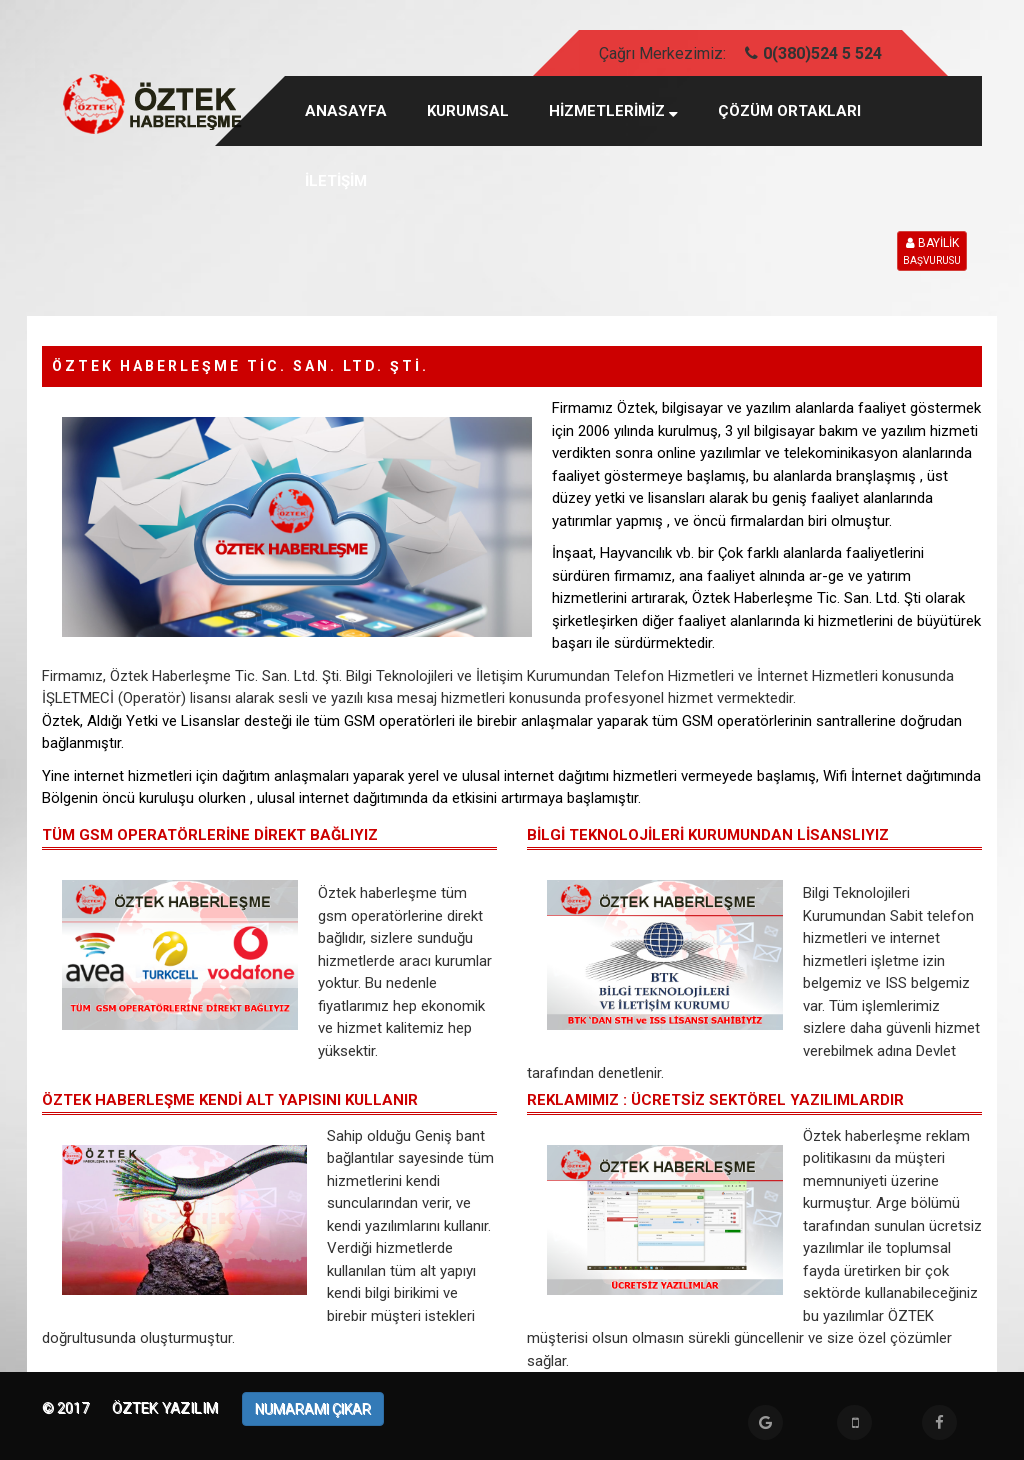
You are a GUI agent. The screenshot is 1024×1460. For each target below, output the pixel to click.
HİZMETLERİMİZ (613, 111)
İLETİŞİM (336, 181)
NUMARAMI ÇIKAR (313, 1409)
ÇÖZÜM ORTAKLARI (789, 111)
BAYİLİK (932, 252)
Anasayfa (346, 111)
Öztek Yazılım (167, 1408)
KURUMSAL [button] (468, 111)
